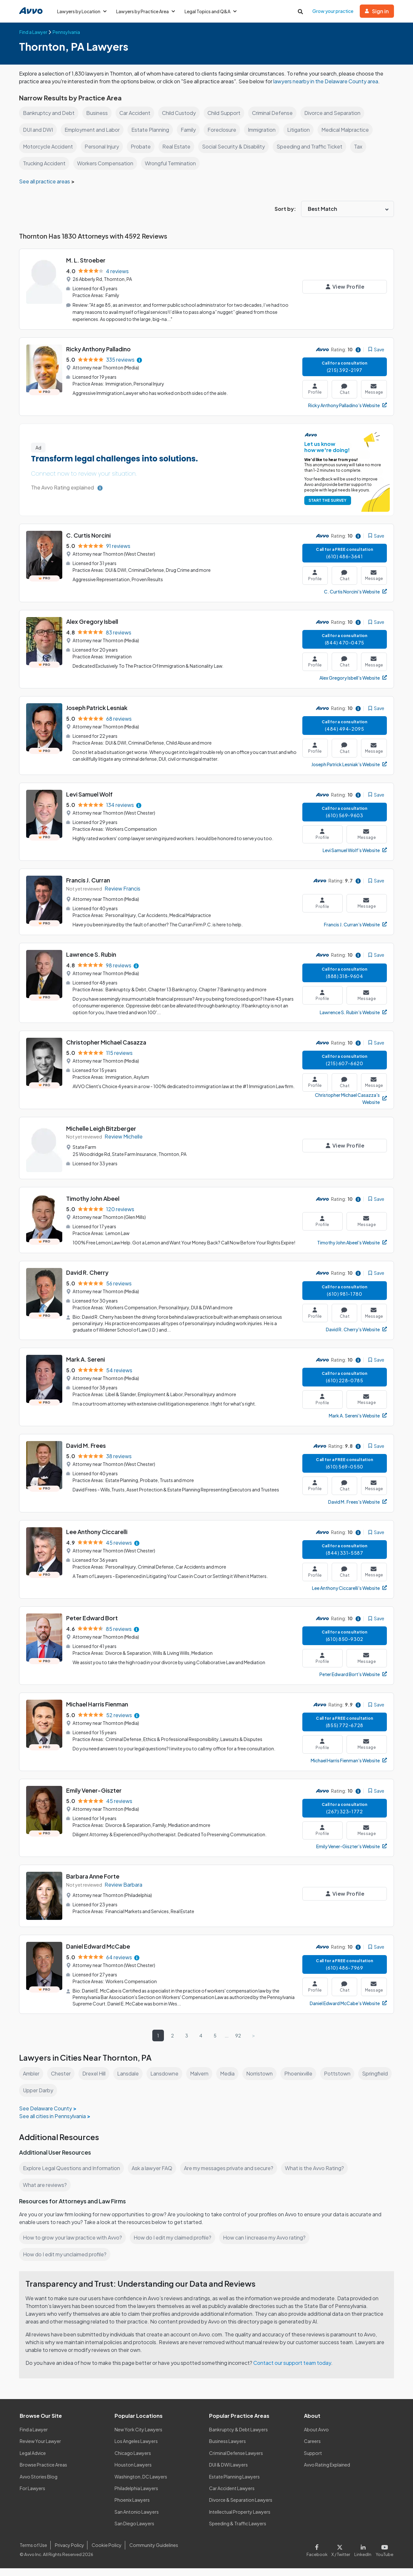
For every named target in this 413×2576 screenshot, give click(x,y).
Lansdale (130, 2081)
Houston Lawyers (133, 2472)
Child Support (226, 120)
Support (313, 2461)
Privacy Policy (68, 2553)
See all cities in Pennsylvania (52, 2123)
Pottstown (341, 2081)
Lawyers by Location (82, 11)
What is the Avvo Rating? (317, 2175)
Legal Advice (33, 2461)
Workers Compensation (107, 171)
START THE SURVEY (326, 508)
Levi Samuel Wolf (89, 802)
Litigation (302, 137)
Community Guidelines (152, 2553)
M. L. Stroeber (86, 268)
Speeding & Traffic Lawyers (238, 2531)
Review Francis (123, 896)
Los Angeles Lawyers (137, 2449)
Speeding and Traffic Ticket (311, 154)
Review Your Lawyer (40, 2449)
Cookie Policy (105, 2553)
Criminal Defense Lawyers (236, 2461)
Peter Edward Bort (91, 1625)
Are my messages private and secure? (231, 2175)
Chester (62, 2081)
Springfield (36, 2098)
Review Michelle (124, 1144)
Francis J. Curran (88, 887)
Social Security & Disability (234, 154)
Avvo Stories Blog (38, 2484)
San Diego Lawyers (135, 2531)
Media (230, 2081)
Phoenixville (302, 2081)
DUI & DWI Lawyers (229, 2472)
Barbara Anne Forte (93, 1884)
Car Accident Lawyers (232, 2496)
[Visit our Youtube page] (383, 2557)
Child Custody (180, 120)
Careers (312, 2449)
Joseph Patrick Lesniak (97, 715)
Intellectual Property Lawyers (240, 2519)
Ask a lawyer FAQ (153, 2175)
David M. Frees (86, 1453)
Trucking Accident (44, 171)
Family (189, 137)
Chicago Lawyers (133, 2461)
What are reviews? (45, 2192)
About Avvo (316, 2437)
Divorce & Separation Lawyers (241, 2507)
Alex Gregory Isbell (92, 629)
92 (238, 2043)
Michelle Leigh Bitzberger (101, 1136)
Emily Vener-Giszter (94, 1798)
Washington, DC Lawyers (141, 2484)
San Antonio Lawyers (136, 2519)
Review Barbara (124, 1892)
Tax (360, 154)
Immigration (265, 137)
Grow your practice (333, 11)
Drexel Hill (95, 2081)
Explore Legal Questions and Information (72, 2175)
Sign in (377, 11)
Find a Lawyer (34, 2437)
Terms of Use (33, 2553)
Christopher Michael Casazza (106, 1050)
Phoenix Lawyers (132, 2507)
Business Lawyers (228, 2449)
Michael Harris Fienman (98, 1712)
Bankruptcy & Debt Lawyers (238, 2437)
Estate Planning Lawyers (234, 2484)
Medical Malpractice (350, 137)
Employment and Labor (93, 137)
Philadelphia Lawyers (137, 2496)
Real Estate (177, 154)
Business (97, 120)
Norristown (262, 2081)
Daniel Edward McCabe (98, 1954)
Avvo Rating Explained (327, 2472)
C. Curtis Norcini (89, 543)
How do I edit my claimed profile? (174, 2245)
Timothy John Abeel (93, 1206)
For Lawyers (32, 2496)
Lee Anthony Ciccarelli (97, 1539)
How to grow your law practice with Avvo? (73, 2245)
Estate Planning (151, 137)
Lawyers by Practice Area (147, 11)
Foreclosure (224, 137)
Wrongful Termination (174, 171)
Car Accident (135, 120)
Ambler (32, 2081)
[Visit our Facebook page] (320, 2557)
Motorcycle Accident (48, 154)
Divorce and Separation (336, 120)
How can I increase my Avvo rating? (267, 2245)
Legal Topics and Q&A (213, 11)
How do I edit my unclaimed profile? (66, 2262)
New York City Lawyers (138, 2437)
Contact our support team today (294, 2370)
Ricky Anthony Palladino (99, 356)
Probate (142, 154)
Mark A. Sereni (86, 1367)
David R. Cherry (87, 1280)
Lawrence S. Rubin (91, 962)
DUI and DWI (38, 137)
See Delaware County (45, 2116)
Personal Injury (103, 154)
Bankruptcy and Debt (49, 120)
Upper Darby (77, 2098)
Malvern (201, 2081)
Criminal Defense (276, 120)
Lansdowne (166, 2081)
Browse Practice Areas (43, 2472)
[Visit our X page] (342, 2557)
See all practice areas (45, 189)
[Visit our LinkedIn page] (364, 2557)
